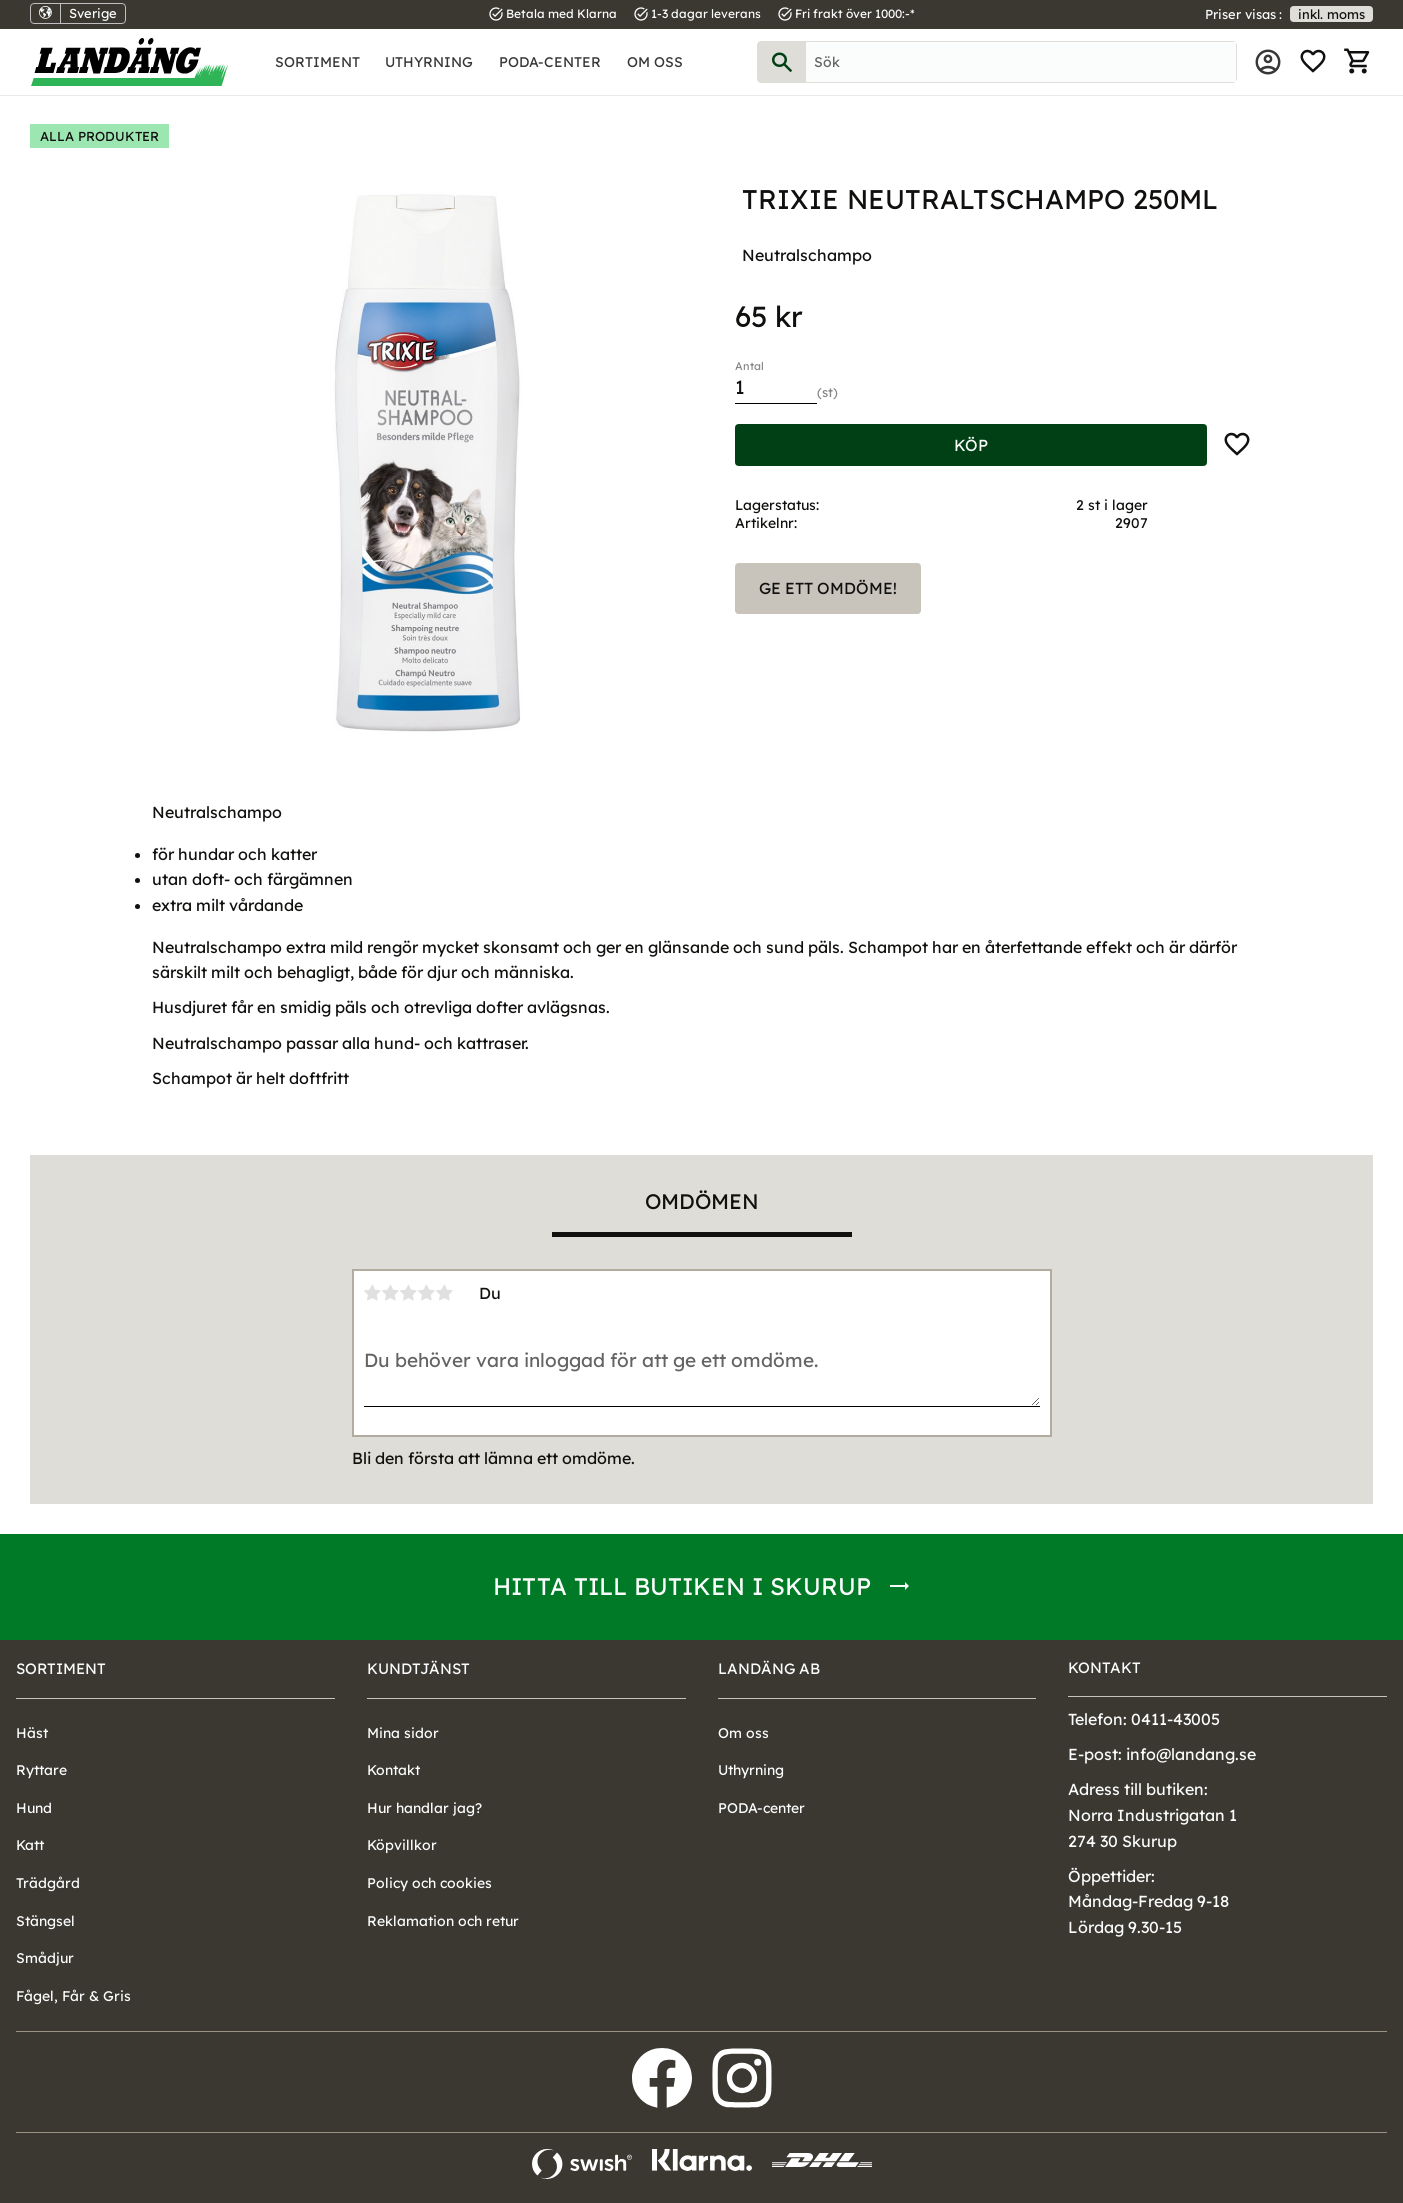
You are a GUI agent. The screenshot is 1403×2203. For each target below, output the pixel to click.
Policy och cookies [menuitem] (429, 1883)
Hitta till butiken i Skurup (682, 1586)
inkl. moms (1331, 14)
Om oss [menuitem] (655, 62)
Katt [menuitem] (30, 1845)
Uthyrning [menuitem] (429, 62)
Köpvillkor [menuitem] (402, 1845)
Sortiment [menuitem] (317, 62)
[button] (1313, 62)
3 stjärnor (409, 1293)
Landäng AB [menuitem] (769, 1668)
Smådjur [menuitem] (45, 1958)
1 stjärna (373, 1293)
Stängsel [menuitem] (45, 1921)
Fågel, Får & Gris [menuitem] (73, 1996)
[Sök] (782, 62)
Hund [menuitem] (34, 1808)
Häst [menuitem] (32, 1733)
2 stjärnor (391, 1293)
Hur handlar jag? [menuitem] (424, 1808)
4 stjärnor (427, 1293)
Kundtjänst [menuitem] (418, 1668)
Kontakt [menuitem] (393, 1770)
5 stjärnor (445, 1293)
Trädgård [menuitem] (48, 1883)
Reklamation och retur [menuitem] (443, 1921)
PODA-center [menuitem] (550, 62)
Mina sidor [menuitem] (1268, 62)
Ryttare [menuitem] (41, 1770)
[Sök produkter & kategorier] (1021, 62)
